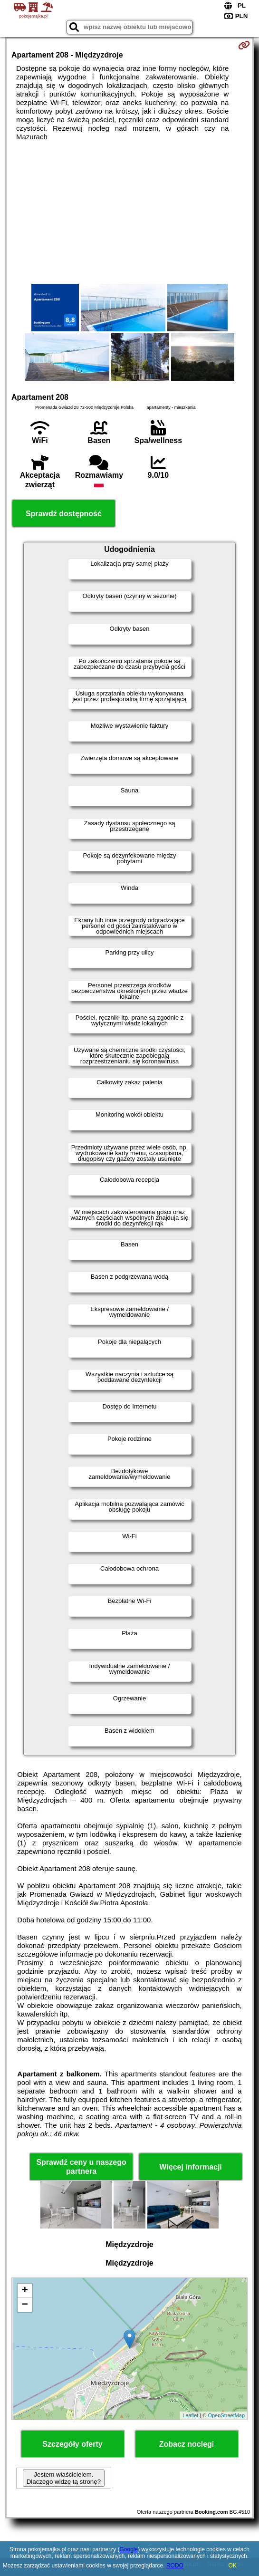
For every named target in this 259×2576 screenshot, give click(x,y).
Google (128, 2549)
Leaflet (190, 2415)
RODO (174, 2565)
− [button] (25, 2305)
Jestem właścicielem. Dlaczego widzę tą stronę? (64, 2478)
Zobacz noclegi (186, 2444)
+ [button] (25, 2291)
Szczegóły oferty (72, 2444)
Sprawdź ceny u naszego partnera (81, 2166)
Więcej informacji (190, 2167)
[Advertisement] (129, 212)
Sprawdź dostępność (64, 514)
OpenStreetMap (226, 2415)
